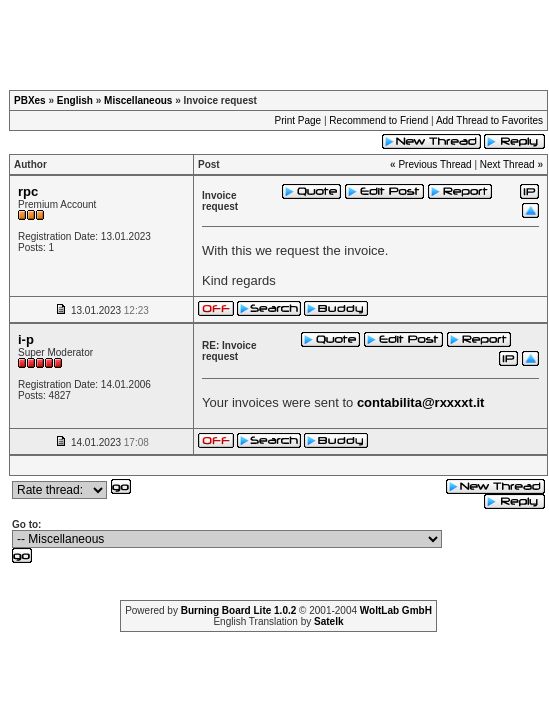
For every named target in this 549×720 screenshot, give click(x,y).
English (75, 100)
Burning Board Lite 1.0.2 (239, 610)
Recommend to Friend (378, 120)
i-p (26, 339)
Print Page (297, 120)
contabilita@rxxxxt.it (421, 402)
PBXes (30, 100)
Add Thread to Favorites (489, 120)
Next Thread (507, 164)
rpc (28, 191)
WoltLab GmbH (396, 610)
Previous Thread (434, 164)
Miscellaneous (138, 100)
